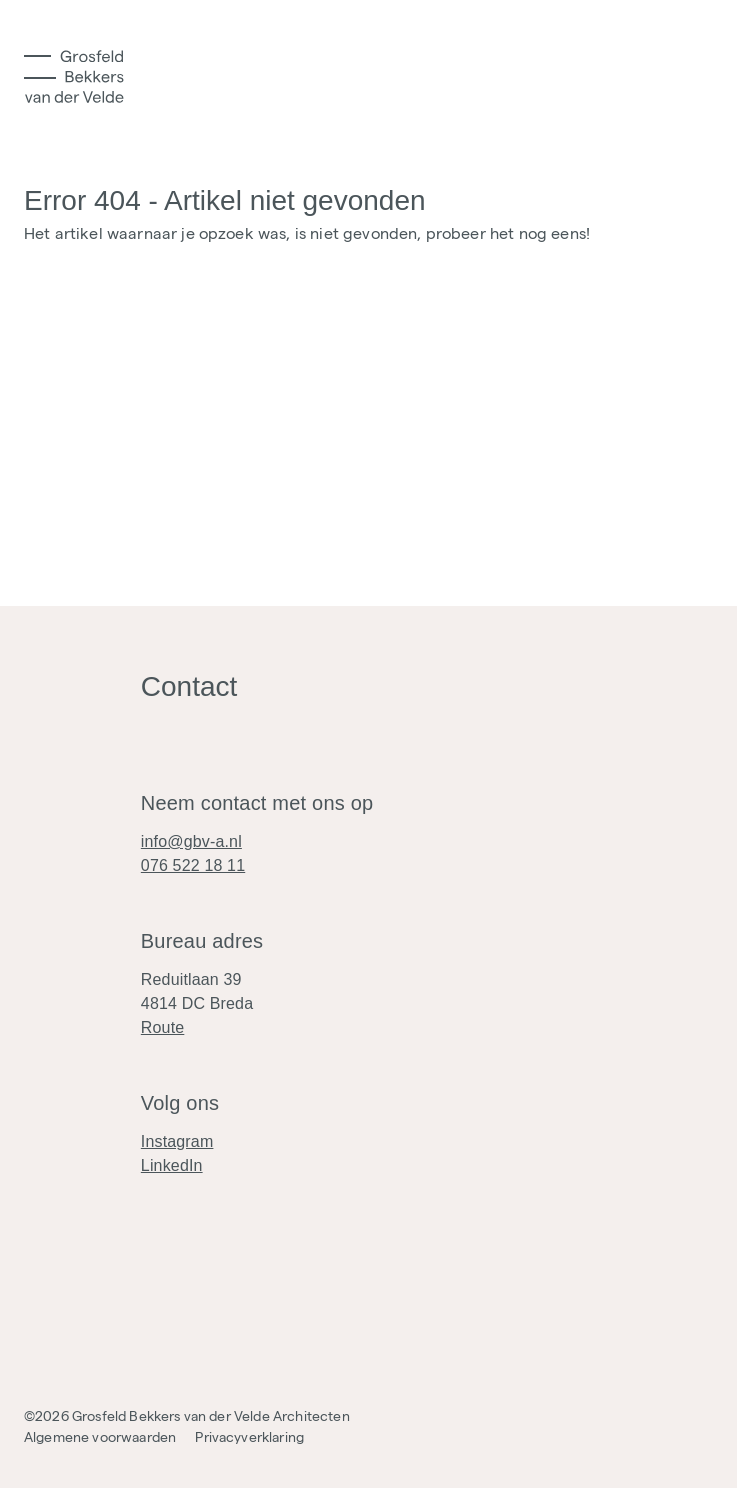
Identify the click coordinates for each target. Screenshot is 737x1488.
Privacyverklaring (249, 1437)
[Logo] (74, 76)
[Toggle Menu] (40, 67)
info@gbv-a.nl (191, 841)
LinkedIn (172, 1165)
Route (163, 1027)
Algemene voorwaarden (100, 1437)
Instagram (177, 1141)
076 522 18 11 (193, 865)
